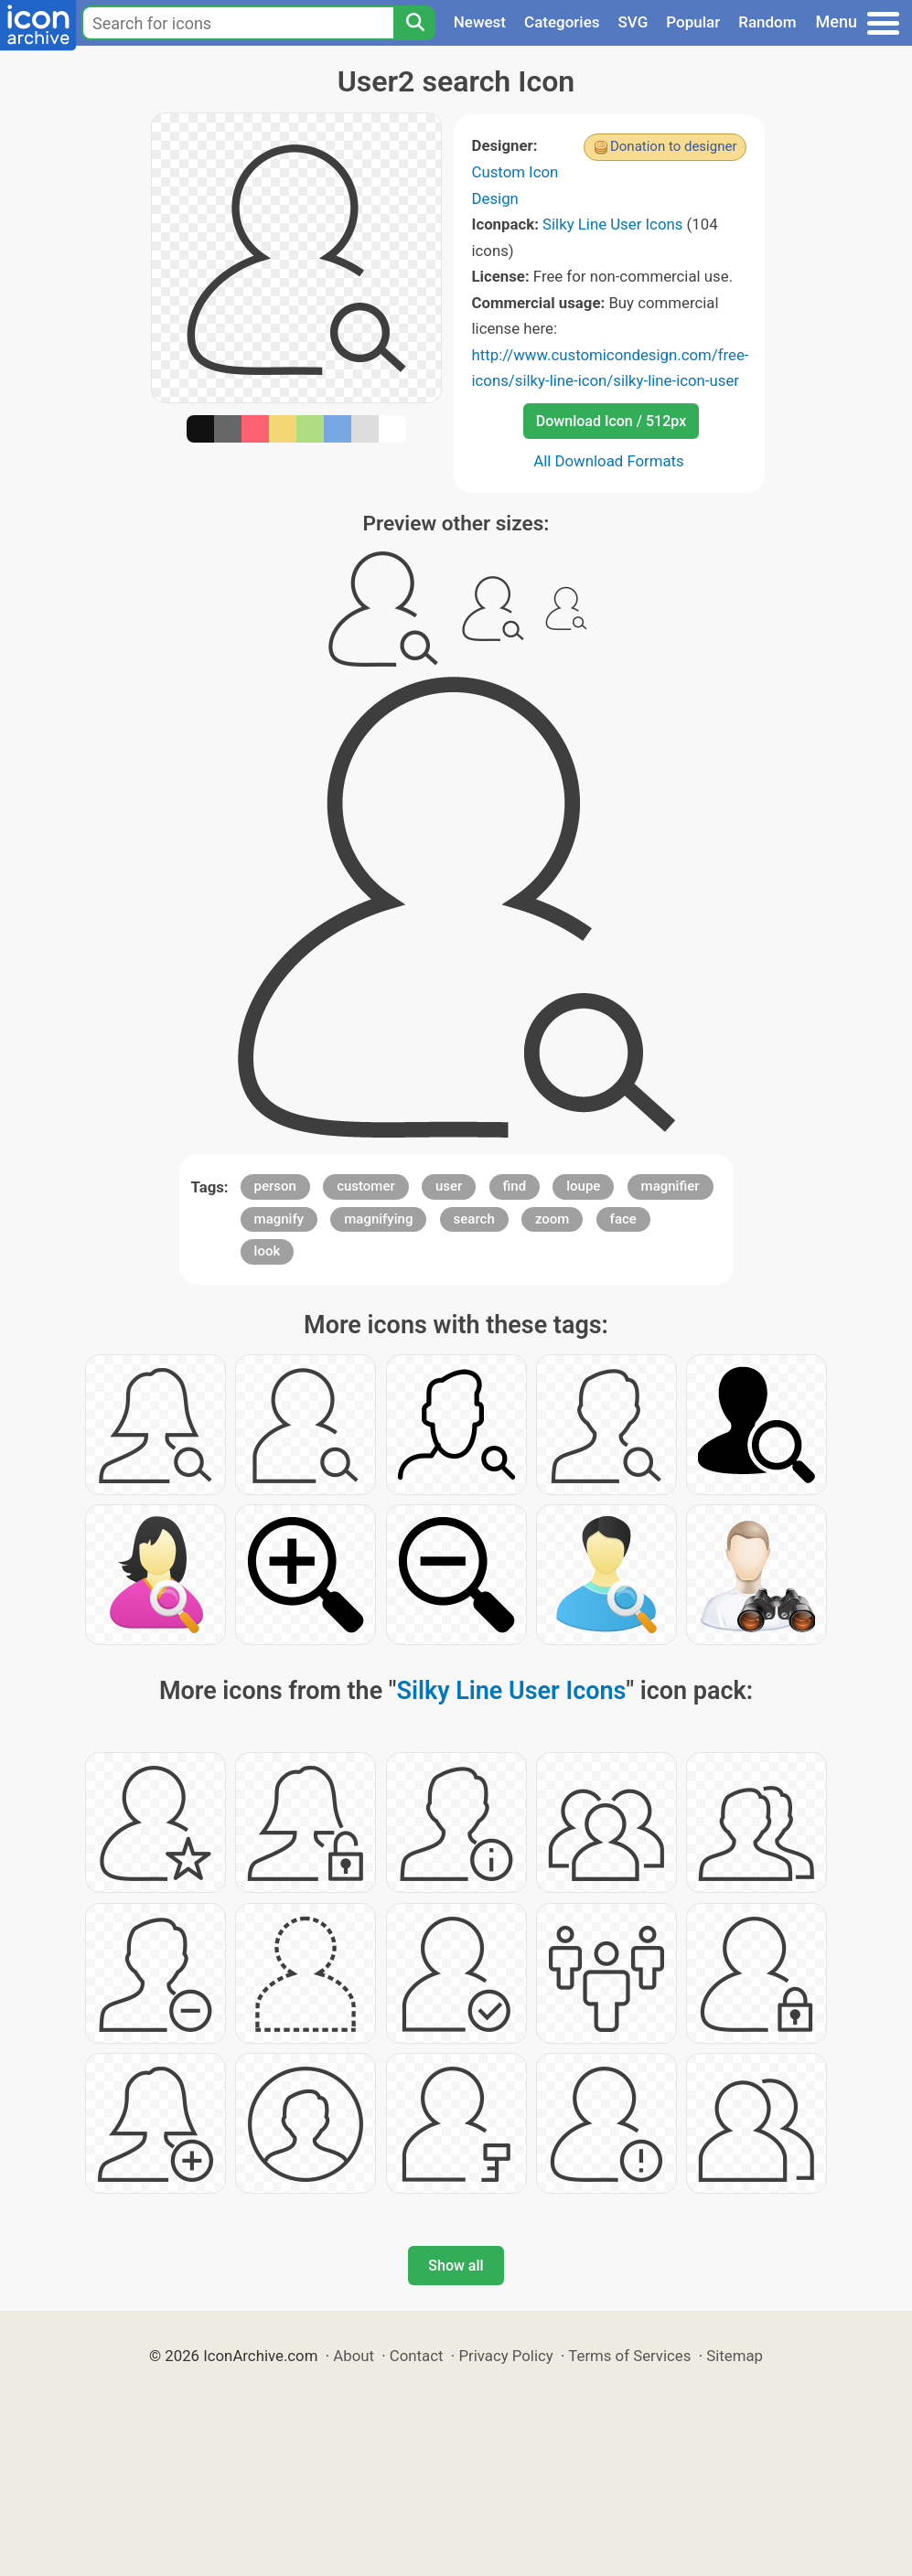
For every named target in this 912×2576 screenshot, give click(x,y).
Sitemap (734, 2355)
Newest (480, 22)
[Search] (414, 22)
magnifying (378, 1219)
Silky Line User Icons (612, 224)
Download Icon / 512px (611, 421)
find (515, 1186)
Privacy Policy (505, 2355)
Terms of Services (629, 2355)
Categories (562, 22)
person (275, 1186)
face (623, 1219)
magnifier (670, 1186)
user (448, 1186)
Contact (417, 2355)
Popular (693, 22)
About (353, 2355)
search (474, 1219)
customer (366, 1186)
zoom (552, 1219)
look (267, 1251)
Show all (455, 2265)
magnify (279, 1219)
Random (767, 22)
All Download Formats (608, 461)
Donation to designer (673, 146)
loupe (583, 1186)
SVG (633, 22)
